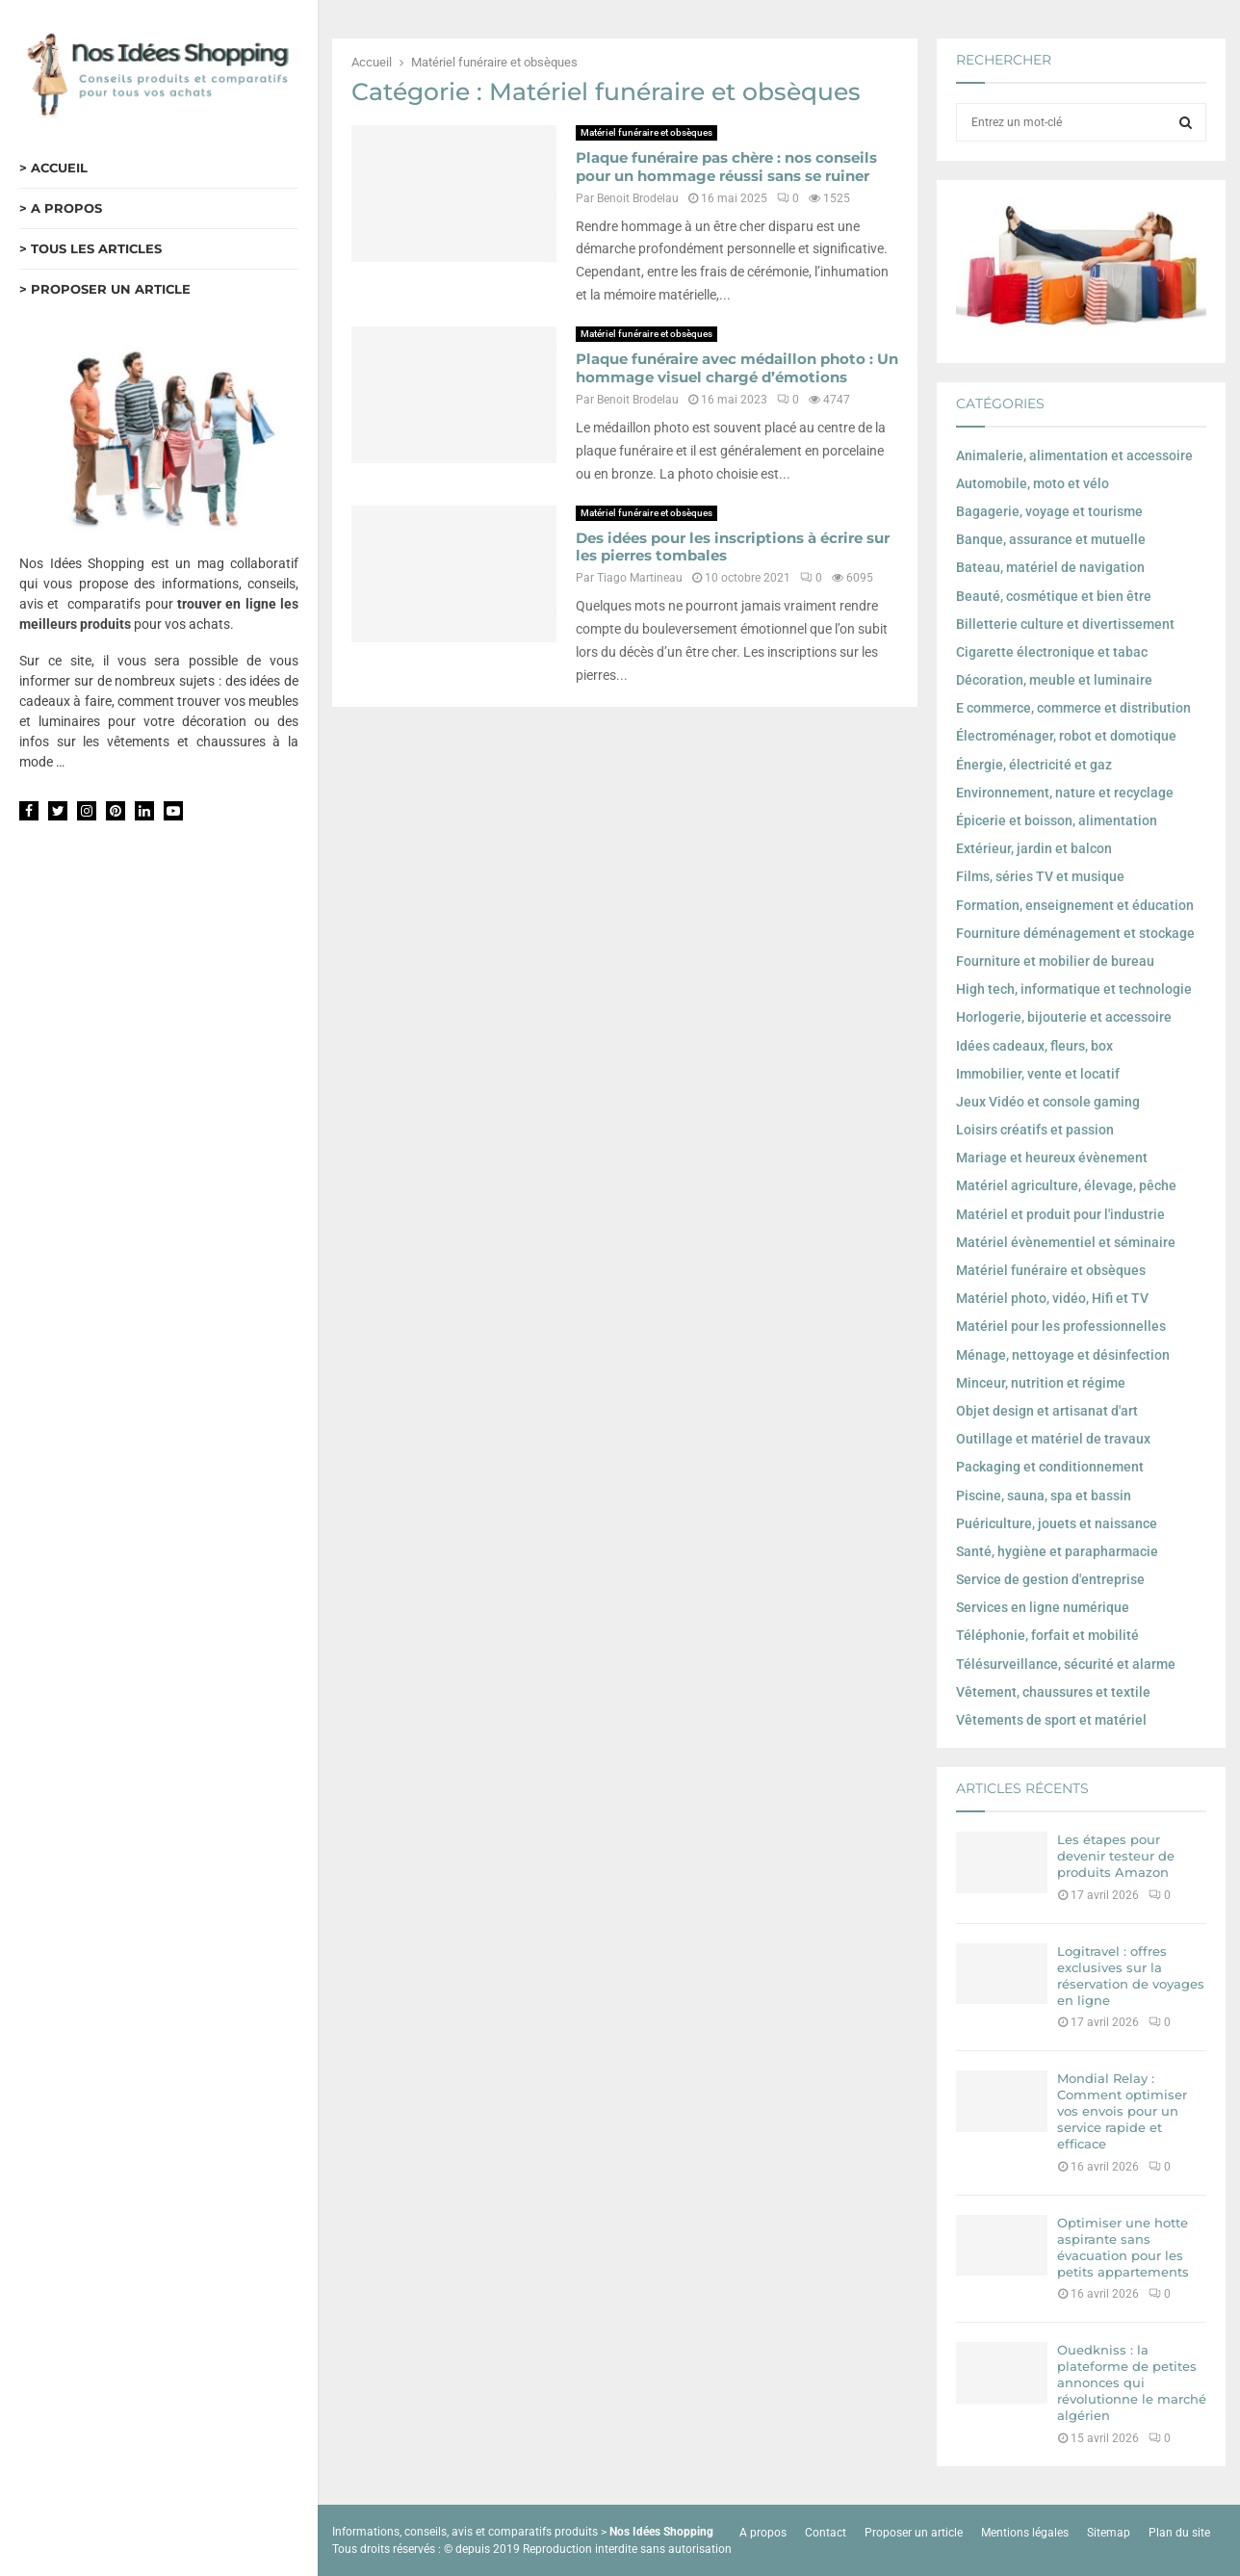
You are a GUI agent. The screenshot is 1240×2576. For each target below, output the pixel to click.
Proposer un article (914, 2532)
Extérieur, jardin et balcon (1034, 848)
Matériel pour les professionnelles (1061, 1326)
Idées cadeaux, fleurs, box (1034, 1046)
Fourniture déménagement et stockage (1075, 933)
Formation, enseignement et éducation (1075, 905)
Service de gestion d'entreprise (1050, 1579)
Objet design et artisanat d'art (1047, 1410)
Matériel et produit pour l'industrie (1060, 1214)
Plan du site (1179, 2532)
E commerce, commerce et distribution (1073, 708)
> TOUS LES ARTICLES (90, 248)
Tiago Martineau (640, 578)
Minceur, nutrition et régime (1040, 1383)
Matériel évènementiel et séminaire (1065, 1242)
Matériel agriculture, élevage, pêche (1066, 1185)
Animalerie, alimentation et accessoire (1074, 455)
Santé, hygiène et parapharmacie (1057, 1551)
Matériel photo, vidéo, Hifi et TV (1052, 1298)
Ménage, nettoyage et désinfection (1063, 1355)
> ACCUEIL (53, 167)
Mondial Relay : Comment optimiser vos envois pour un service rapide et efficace (1122, 2110)
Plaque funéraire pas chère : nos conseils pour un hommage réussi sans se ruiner (726, 166)
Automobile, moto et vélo (1032, 483)
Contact (825, 2532)
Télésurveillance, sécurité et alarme (1065, 1664)
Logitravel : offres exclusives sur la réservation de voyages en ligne (1130, 1975)
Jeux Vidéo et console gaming (1048, 1101)
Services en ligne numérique (1042, 1607)
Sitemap (1108, 2532)
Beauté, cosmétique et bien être (1053, 596)
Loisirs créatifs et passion (1035, 1129)
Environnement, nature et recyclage (1065, 792)
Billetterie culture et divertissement (1065, 624)
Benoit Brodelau (638, 198)
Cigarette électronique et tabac (1052, 652)
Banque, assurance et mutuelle (1051, 539)
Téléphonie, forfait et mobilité (1047, 1635)
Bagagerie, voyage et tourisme (1049, 511)
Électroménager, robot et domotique (1066, 735)
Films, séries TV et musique (1040, 876)
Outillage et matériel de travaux (1053, 1438)
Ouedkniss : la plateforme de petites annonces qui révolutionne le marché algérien (1131, 2382)
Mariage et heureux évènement (1052, 1157)
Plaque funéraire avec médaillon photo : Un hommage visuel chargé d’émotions (737, 368)
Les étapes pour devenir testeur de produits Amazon (1116, 1856)
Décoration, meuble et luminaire (1054, 680)
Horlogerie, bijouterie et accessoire (1064, 1017)
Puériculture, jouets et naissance (1056, 1523)
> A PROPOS (60, 208)
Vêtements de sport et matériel (1051, 1720)
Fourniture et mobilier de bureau (1055, 961)
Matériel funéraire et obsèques (646, 132)
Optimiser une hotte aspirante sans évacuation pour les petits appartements (1123, 2247)
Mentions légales (1025, 2532)
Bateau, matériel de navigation (1050, 567)
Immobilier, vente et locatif (1038, 1073)
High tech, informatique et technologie (1074, 989)
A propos (763, 2532)
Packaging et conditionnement (1050, 1466)
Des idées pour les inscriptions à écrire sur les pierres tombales (733, 547)
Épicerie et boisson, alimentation (1056, 820)
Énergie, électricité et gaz (1034, 764)
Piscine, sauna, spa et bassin (1043, 1495)
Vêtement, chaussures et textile (1053, 1692)
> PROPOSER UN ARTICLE (105, 289)
